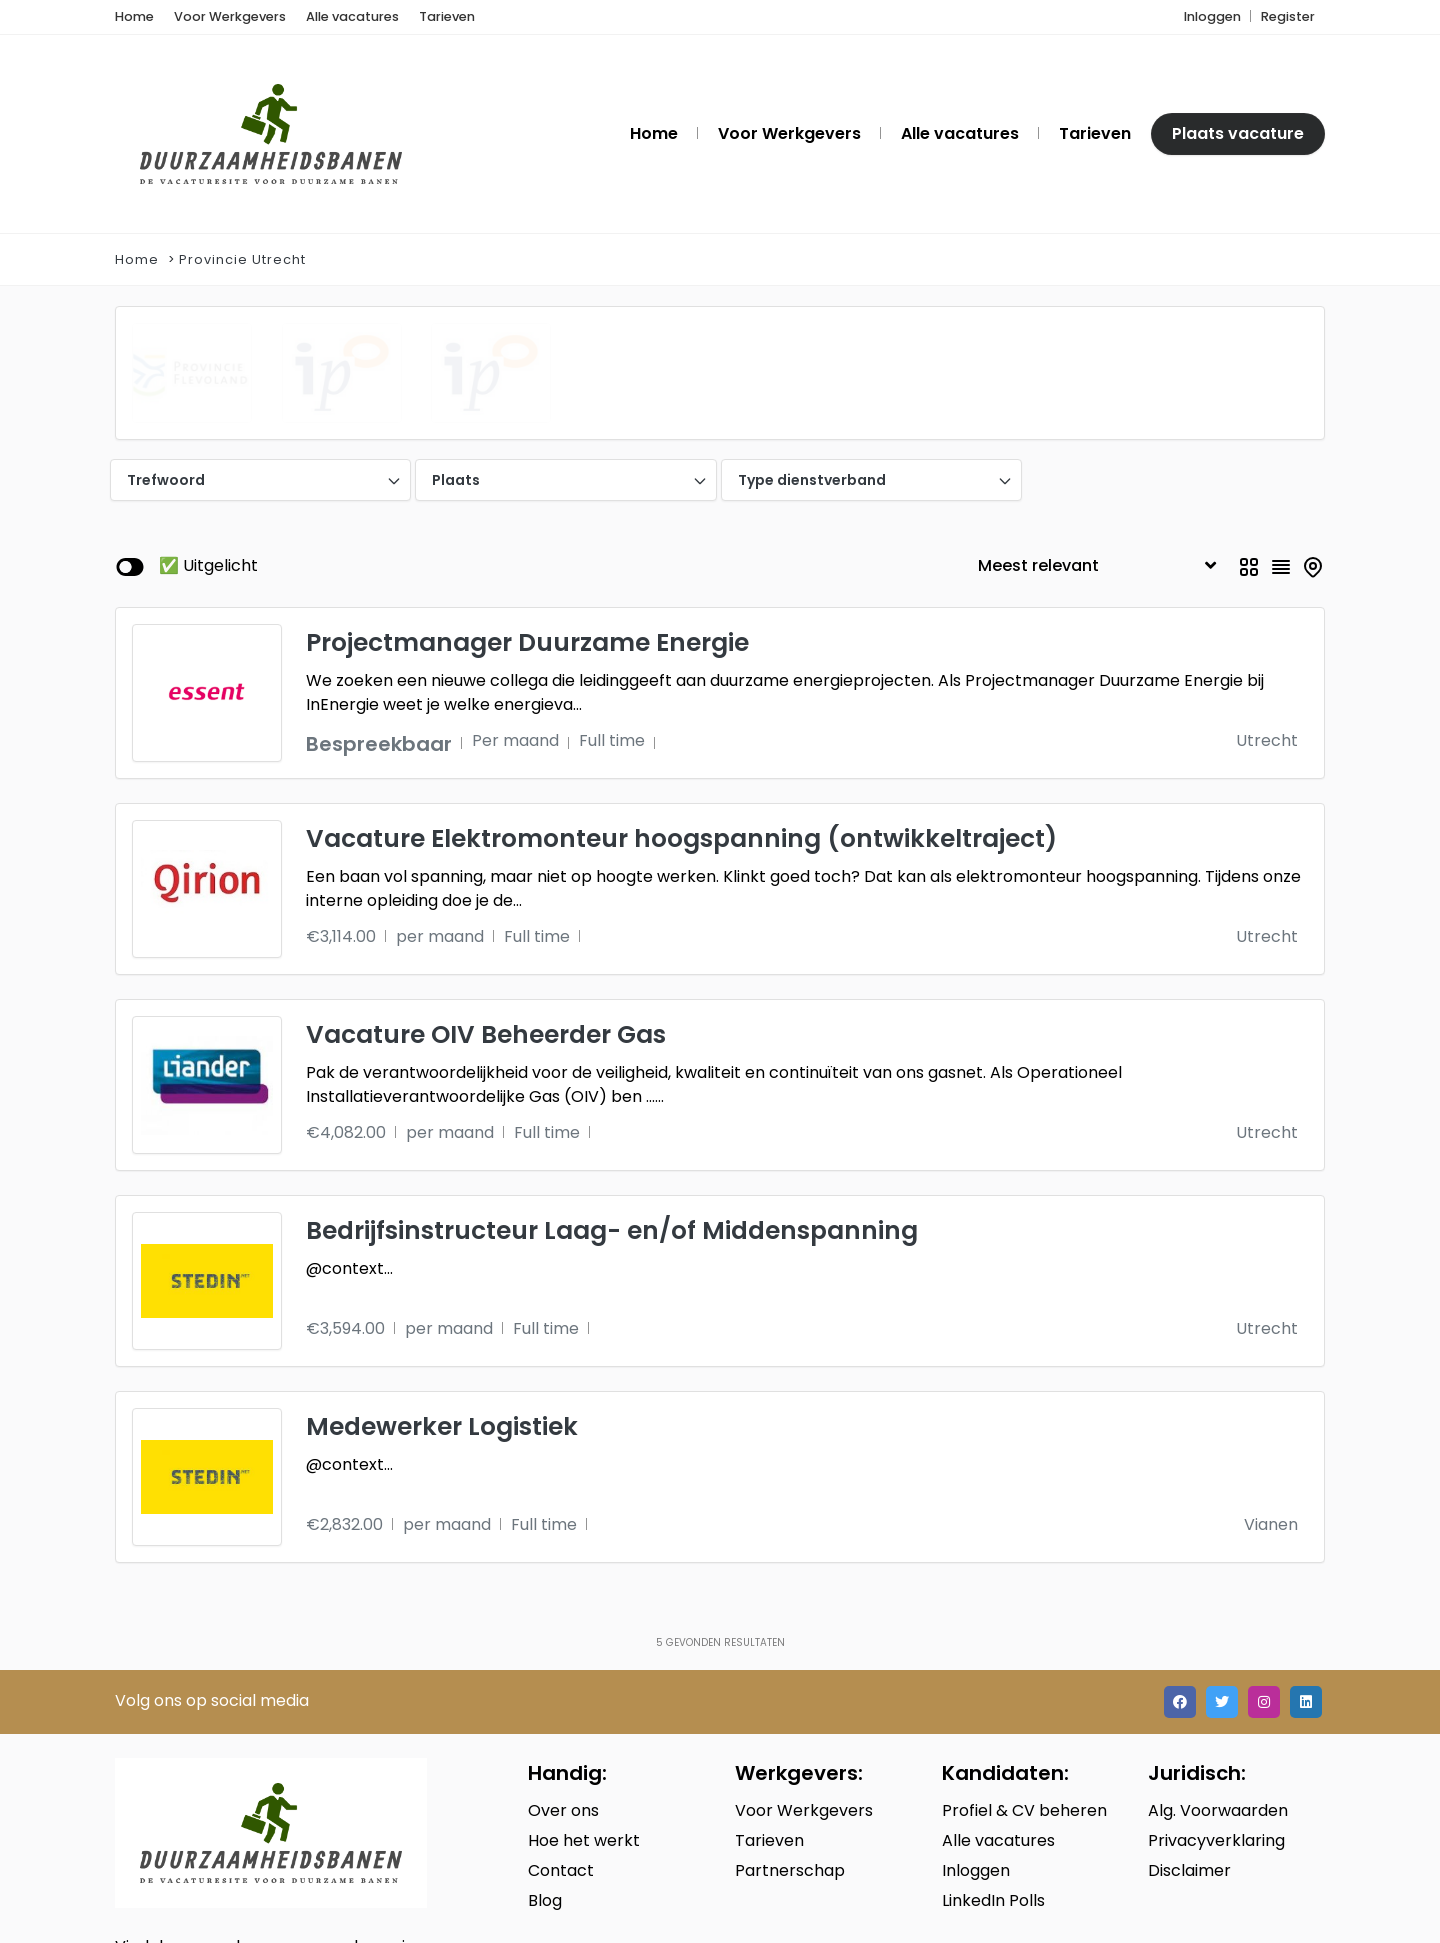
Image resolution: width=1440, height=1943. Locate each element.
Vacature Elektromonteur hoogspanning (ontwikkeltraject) (681, 681)
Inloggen (1212, 17)
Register (1288, 17)
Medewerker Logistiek (442, 1269)
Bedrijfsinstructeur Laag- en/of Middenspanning (612, 1073)
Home (137, 260)
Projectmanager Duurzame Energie (527, 485)
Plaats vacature (1238, 134)
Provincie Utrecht (242, 260)
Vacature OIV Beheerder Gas (486, 877)
